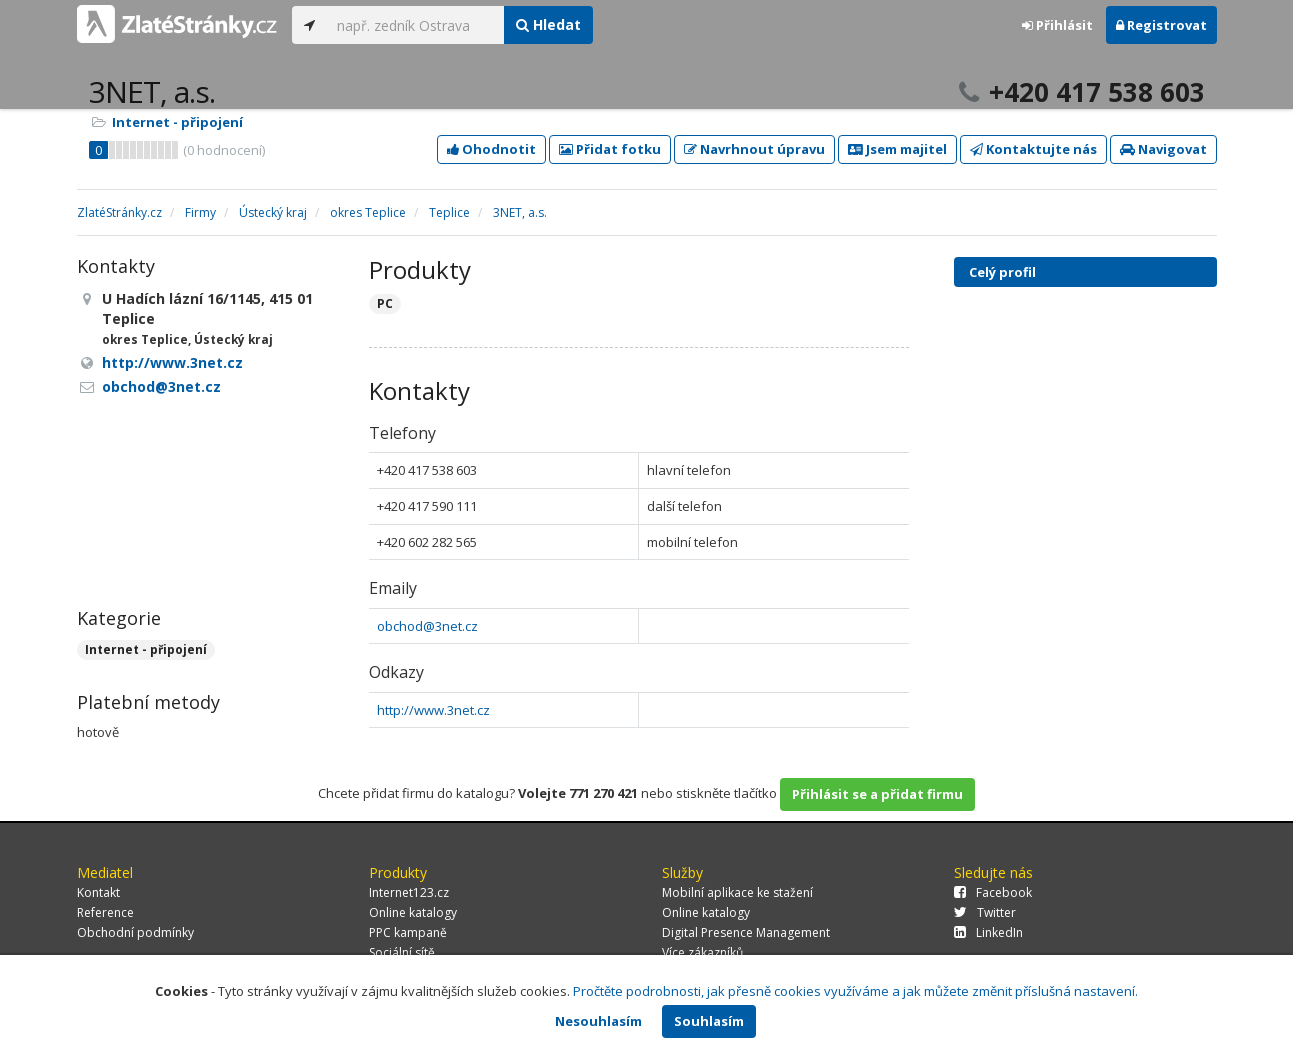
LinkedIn (988, 932)
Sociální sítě (402, 952)
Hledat (548, 24)
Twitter (985, 912)
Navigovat (1163, 149)
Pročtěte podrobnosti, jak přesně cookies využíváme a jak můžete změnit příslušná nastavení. (855, 991)
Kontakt (98, 892)
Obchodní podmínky (135, 932)
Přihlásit (1057, 25)
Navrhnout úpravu (754, 149)
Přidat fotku (610, 149)
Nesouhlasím (598, 1021)
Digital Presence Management (746, 932)
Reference (105, 912)
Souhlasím (709, 1021)
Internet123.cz (409, 892)
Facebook (993, 892)
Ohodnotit (491, 149)
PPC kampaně (408, 932)
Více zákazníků (702, 952)
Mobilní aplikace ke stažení (737, 892)
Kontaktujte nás (1033, 149)
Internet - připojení (177, 122)
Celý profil (1002, 272)
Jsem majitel (897, 149)
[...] (415, 25)
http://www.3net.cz (433, 710)
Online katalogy (413, 912)
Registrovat (1161, 25)
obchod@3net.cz (427, 626)
